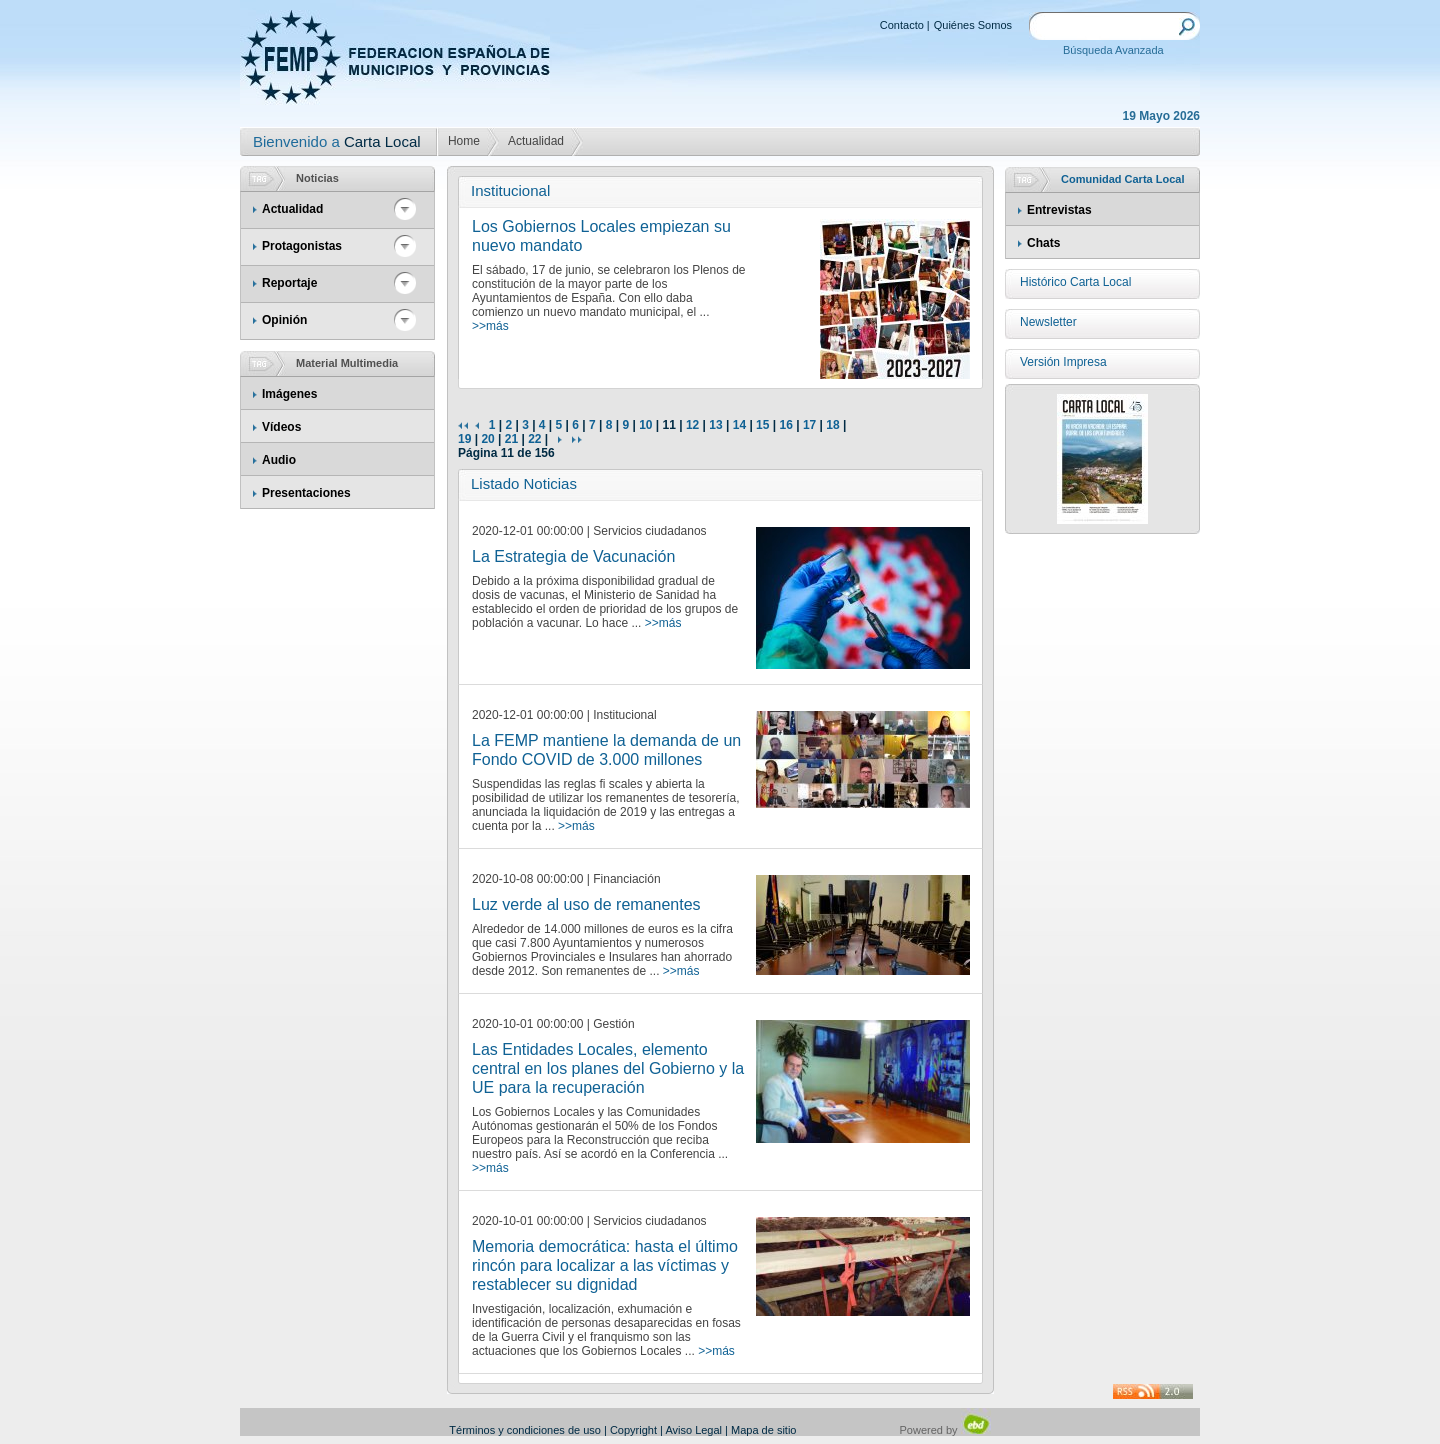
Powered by (945, 1430)
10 (645, 425)
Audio (279, 460)
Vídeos (281, 427)
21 (511, 439)
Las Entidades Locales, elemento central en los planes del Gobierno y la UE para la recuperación (608, 1068)
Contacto (902, 25)
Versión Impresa (1063, 362)
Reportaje (289, 283)
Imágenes (289, 394)
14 (739, 425)
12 (692, 425)
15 (762, 425)
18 (832, 425)
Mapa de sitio (763, 1430)
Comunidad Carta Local (1122, 179)
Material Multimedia (347, 363)
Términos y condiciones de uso (525, 1430)
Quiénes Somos (973, 25)
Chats (1043, 243)
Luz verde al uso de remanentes (586, 904)
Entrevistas (1059, 210)
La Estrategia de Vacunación (573, 556)
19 (464, 439)
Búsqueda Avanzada (1113, 50)
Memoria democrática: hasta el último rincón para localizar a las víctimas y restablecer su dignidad (605, 1265)
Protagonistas (302, 246)
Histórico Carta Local (1075, 282)
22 (534, 439)
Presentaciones (306, 493)
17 (809, 425)
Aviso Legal (693, 1430)
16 (785, 425)
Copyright (633, 1430)
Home (464, 141)
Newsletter (1048, 322)
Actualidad (536, 141)
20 (487, 439)
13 (715, 425)
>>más (490, 326)
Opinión (284, 320)
